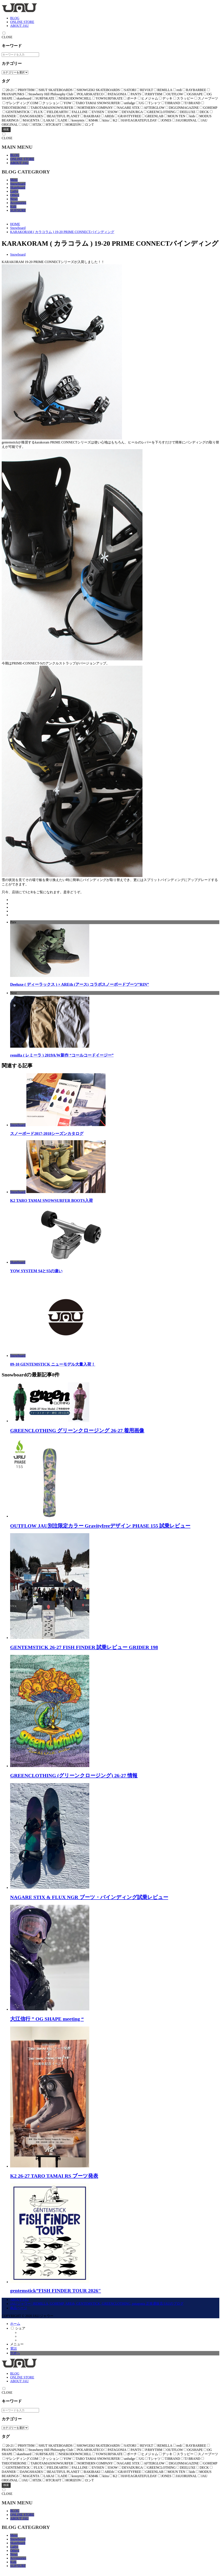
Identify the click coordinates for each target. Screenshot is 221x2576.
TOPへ (15, 2353)
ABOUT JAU (19, 25)
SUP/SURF (18, 210)
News (14, 199)
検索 (6, 129)
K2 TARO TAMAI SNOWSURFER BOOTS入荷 (51, 1200)
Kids (13, 206)
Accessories (18, 203)
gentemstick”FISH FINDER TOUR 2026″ (55, 2290)
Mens (14, 180)
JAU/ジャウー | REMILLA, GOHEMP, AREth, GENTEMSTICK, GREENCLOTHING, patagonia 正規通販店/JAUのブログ (96, 2303)
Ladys (14, 191)
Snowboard (18, 183)
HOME (15, 224)
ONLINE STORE (22, 22)
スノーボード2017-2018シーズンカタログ (46, 1133)
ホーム (15, 2323)
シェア (20, 2328)
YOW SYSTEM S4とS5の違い (36, 1271)
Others (14, 195)
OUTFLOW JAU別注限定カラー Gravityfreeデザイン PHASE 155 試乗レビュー (100, 1526)
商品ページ (18, 2308)
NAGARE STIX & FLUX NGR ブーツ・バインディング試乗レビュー (89, 1897)
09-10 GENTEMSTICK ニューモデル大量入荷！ (52, 1364)
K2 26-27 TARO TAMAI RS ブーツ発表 (54, 2176)
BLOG (14, 18)
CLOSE (7, 37)
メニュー (17, 2344)
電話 (13, 2348)
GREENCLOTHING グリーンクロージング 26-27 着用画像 (77, 1430)
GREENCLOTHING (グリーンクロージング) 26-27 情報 (73, 1775)
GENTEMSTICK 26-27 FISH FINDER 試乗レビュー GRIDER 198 (84, 1647)
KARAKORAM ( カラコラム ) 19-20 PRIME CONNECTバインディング (62, 232)
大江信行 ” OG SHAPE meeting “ (47, 2019)
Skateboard (17, 187)
